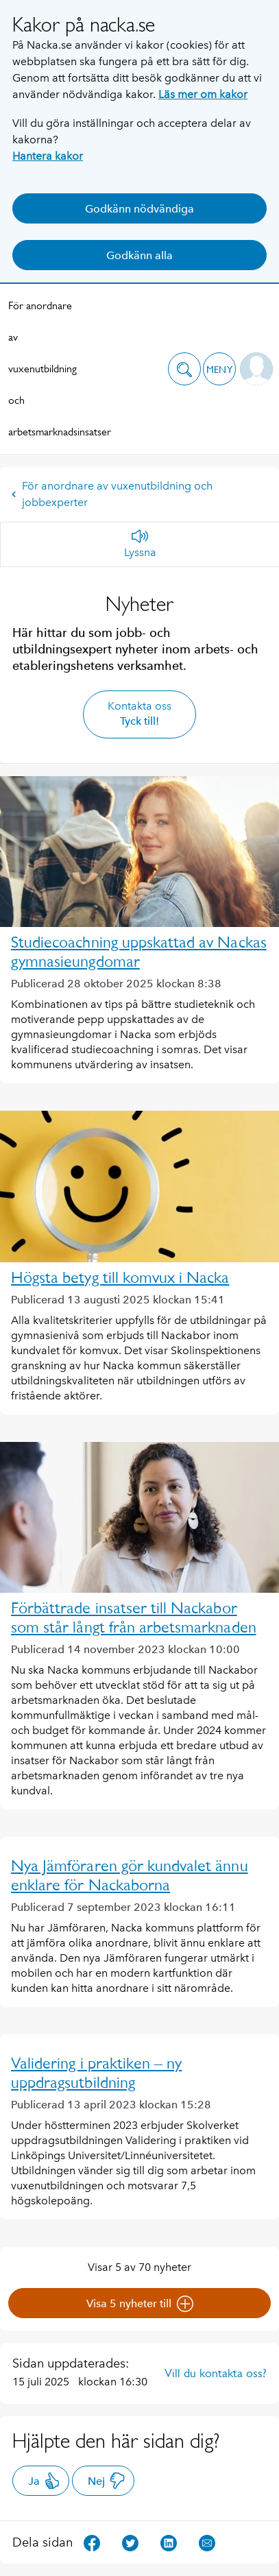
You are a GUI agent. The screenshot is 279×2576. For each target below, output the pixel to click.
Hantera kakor (47, 155)
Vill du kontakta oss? (216, 2373)
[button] (184, 368)
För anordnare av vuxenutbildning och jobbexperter (112, 494)
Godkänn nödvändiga (139, 208)
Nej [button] (106, 2480)
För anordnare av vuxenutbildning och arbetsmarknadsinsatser (42, 368)
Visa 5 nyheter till (139, 2304)
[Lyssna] (140, 544)
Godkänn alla (139, 255)
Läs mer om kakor (202, 94)
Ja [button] (44, 2480)
